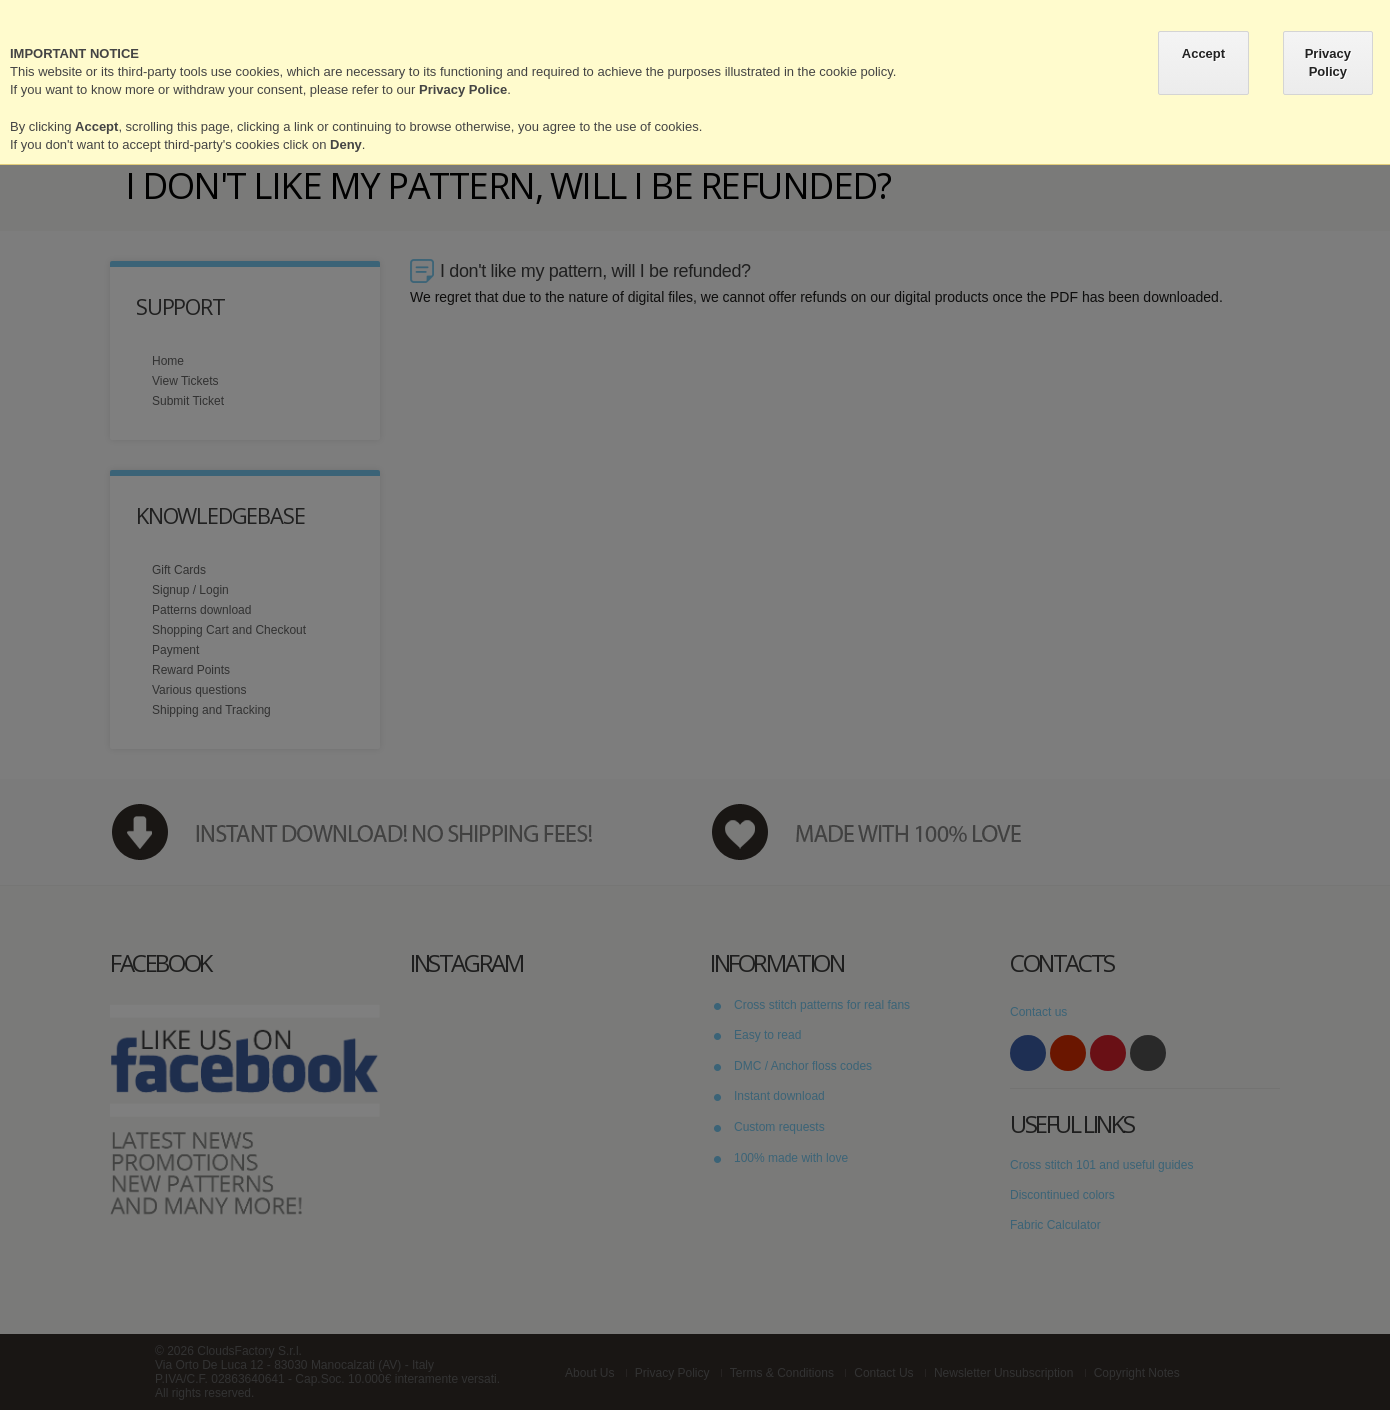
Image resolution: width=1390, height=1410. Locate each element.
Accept (1203, 53)
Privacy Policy (1328, 62)
